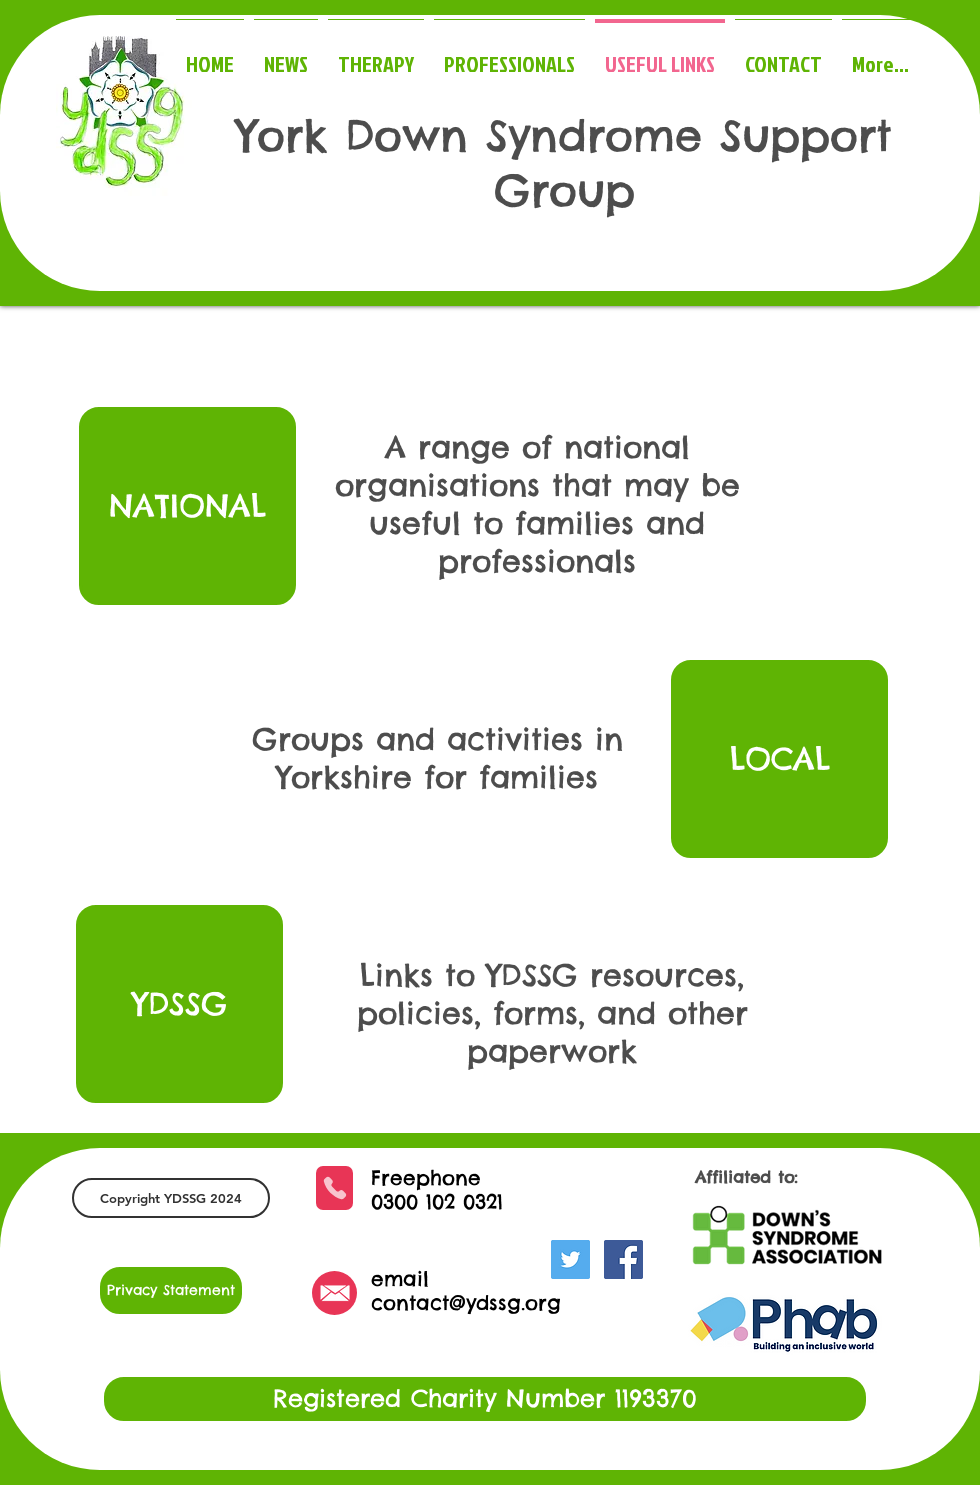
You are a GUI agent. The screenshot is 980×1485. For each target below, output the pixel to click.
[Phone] (334, 1188)
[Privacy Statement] (171, 1290)
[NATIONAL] (187, 506)
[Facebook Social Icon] (623, 1259)
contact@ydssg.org (466, 1302)
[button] (171, 1198)
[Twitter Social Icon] (570, 1259)
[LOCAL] (779, 759)
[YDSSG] (179, 1004)
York (282, 135)
